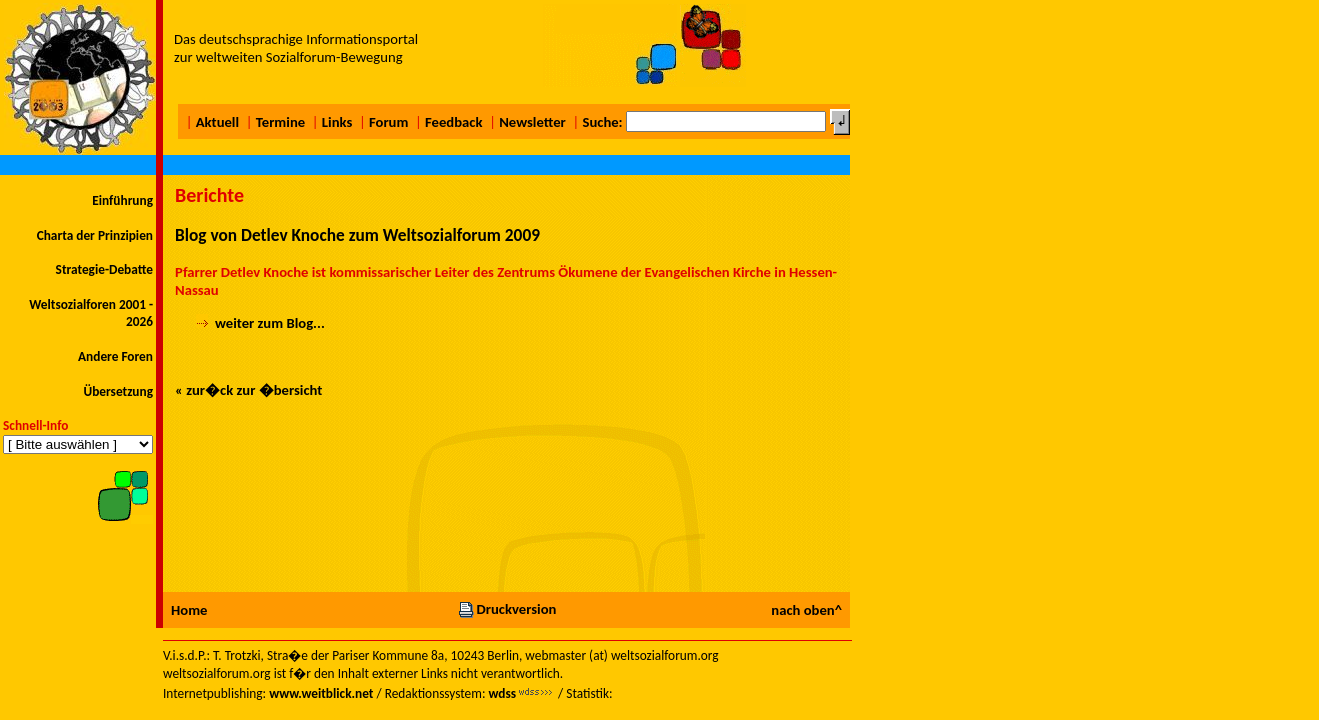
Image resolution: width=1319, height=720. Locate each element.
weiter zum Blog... (270, 323)
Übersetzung (118, 391)
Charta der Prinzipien (95, 235)
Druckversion (507, 609)
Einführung (122, 200)
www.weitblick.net (321, 693)
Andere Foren (115, 356)
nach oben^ (806, 610)
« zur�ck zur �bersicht (248, 390)
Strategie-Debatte (104, 269)
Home (189, 610)
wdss (502, 693)
